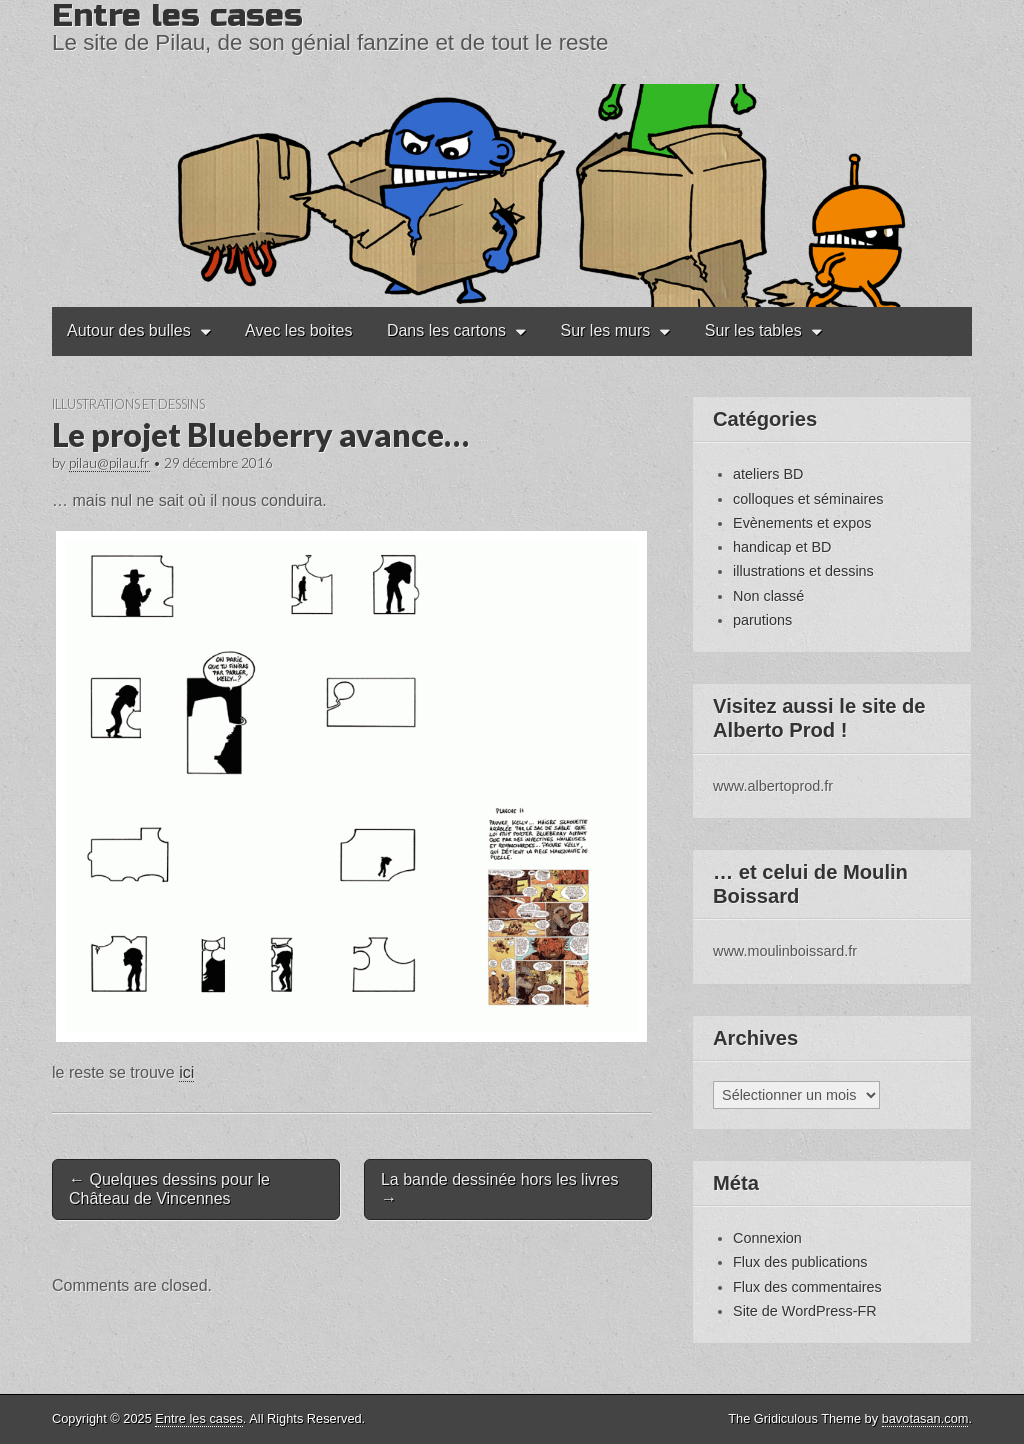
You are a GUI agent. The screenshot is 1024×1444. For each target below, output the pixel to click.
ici (186, 1072)
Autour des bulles (129, 330)
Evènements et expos (802, 523)
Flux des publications (800, 1262)
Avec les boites (298, 330)
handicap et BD (782, 547)
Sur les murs (606, 330)
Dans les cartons (446, 330)
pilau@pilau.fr (109, 463)
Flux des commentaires (807, 1287)
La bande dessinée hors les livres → (499, 1189)
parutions (762, 620)
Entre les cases (199, 1418)
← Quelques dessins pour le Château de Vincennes (169, 1189)
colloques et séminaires (808, 499)
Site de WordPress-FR (805, 1311)
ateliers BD (768, 474)
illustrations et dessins (128, 404)
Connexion (767, 1238)
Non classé (768, 596)
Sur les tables (753, 330)
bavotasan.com (925, 1418)
